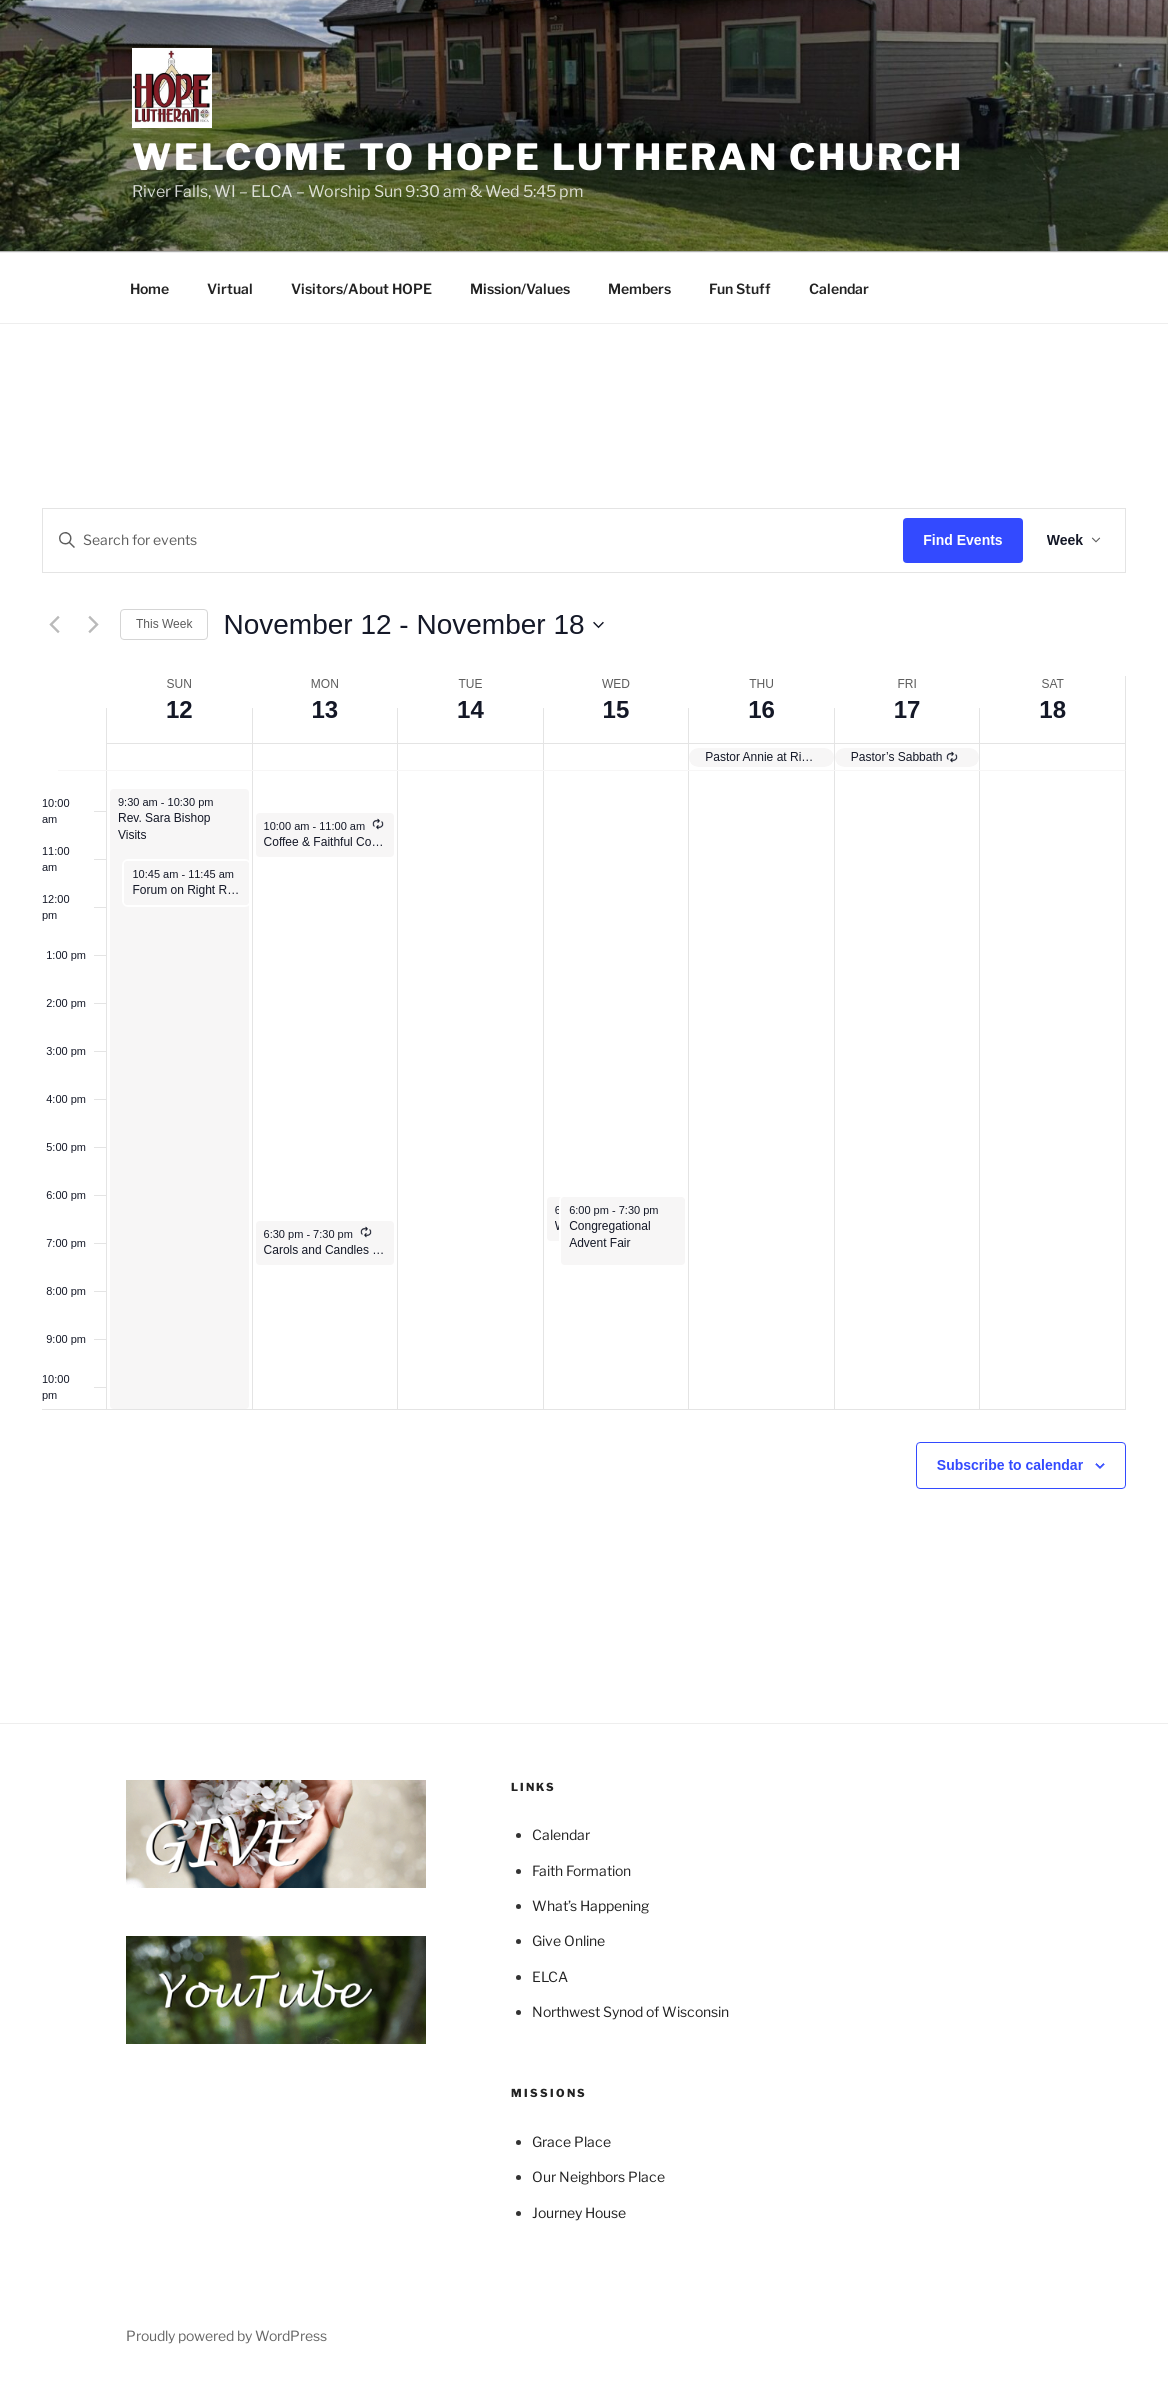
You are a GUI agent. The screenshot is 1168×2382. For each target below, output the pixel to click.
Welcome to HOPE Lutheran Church (548, 157)
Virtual (230, 288)
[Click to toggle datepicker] (413, 625)
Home (149, 288)
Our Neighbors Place (598, 2176)
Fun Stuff (740, 288)
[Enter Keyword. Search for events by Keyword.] (473, 540)
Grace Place (571, 2141)
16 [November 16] (761, 709)
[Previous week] (54, 625)
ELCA (550, 1976)
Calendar (839, 288)
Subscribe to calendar (1010, 1465)
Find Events (962, 540)
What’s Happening (590, 1905)
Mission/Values (520, 288)
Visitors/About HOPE (361, 288)
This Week (164, 624)
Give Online (568, 1940)
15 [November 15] (616, 709)
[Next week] (93, 625)
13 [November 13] (324, 709)
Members (639, 288)
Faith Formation (581, 1870)
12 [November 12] (179, 709)
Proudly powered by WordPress (226, 2335)
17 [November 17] (907, 709)
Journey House (579, 2212)
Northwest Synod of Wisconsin (630, 2011)
